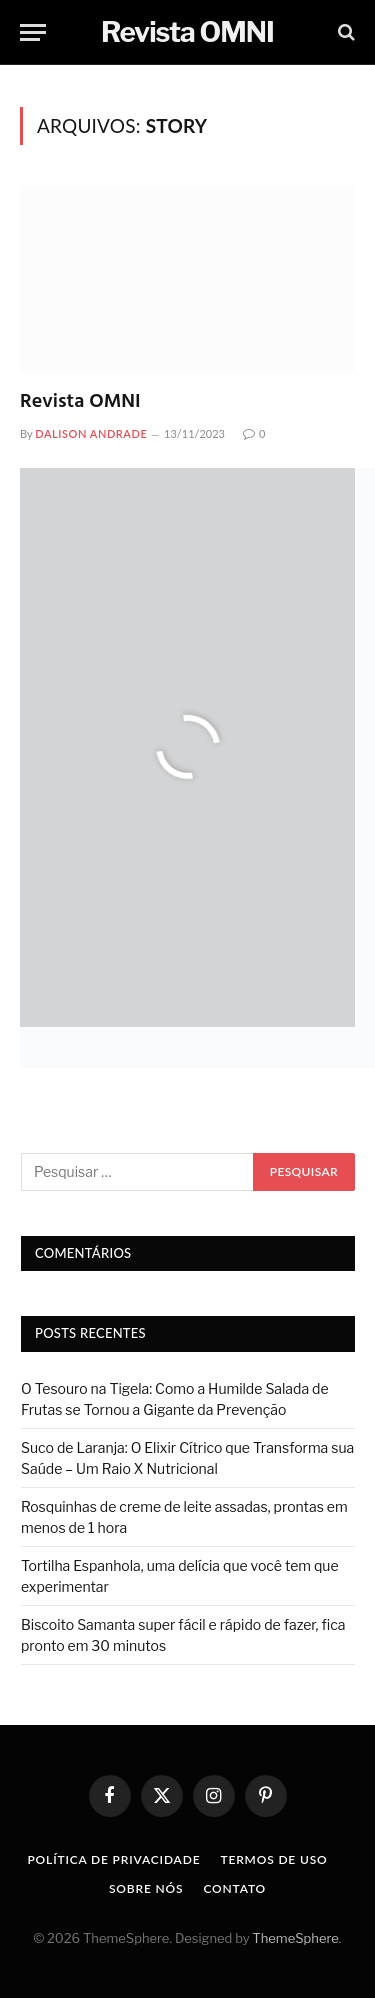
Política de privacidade (113, 1859)
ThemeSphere (295, 1938)
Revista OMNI (80, 402)
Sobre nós (146, 1888)
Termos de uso (273, 1859)
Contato (234, 1888)
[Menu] (33, 32)
